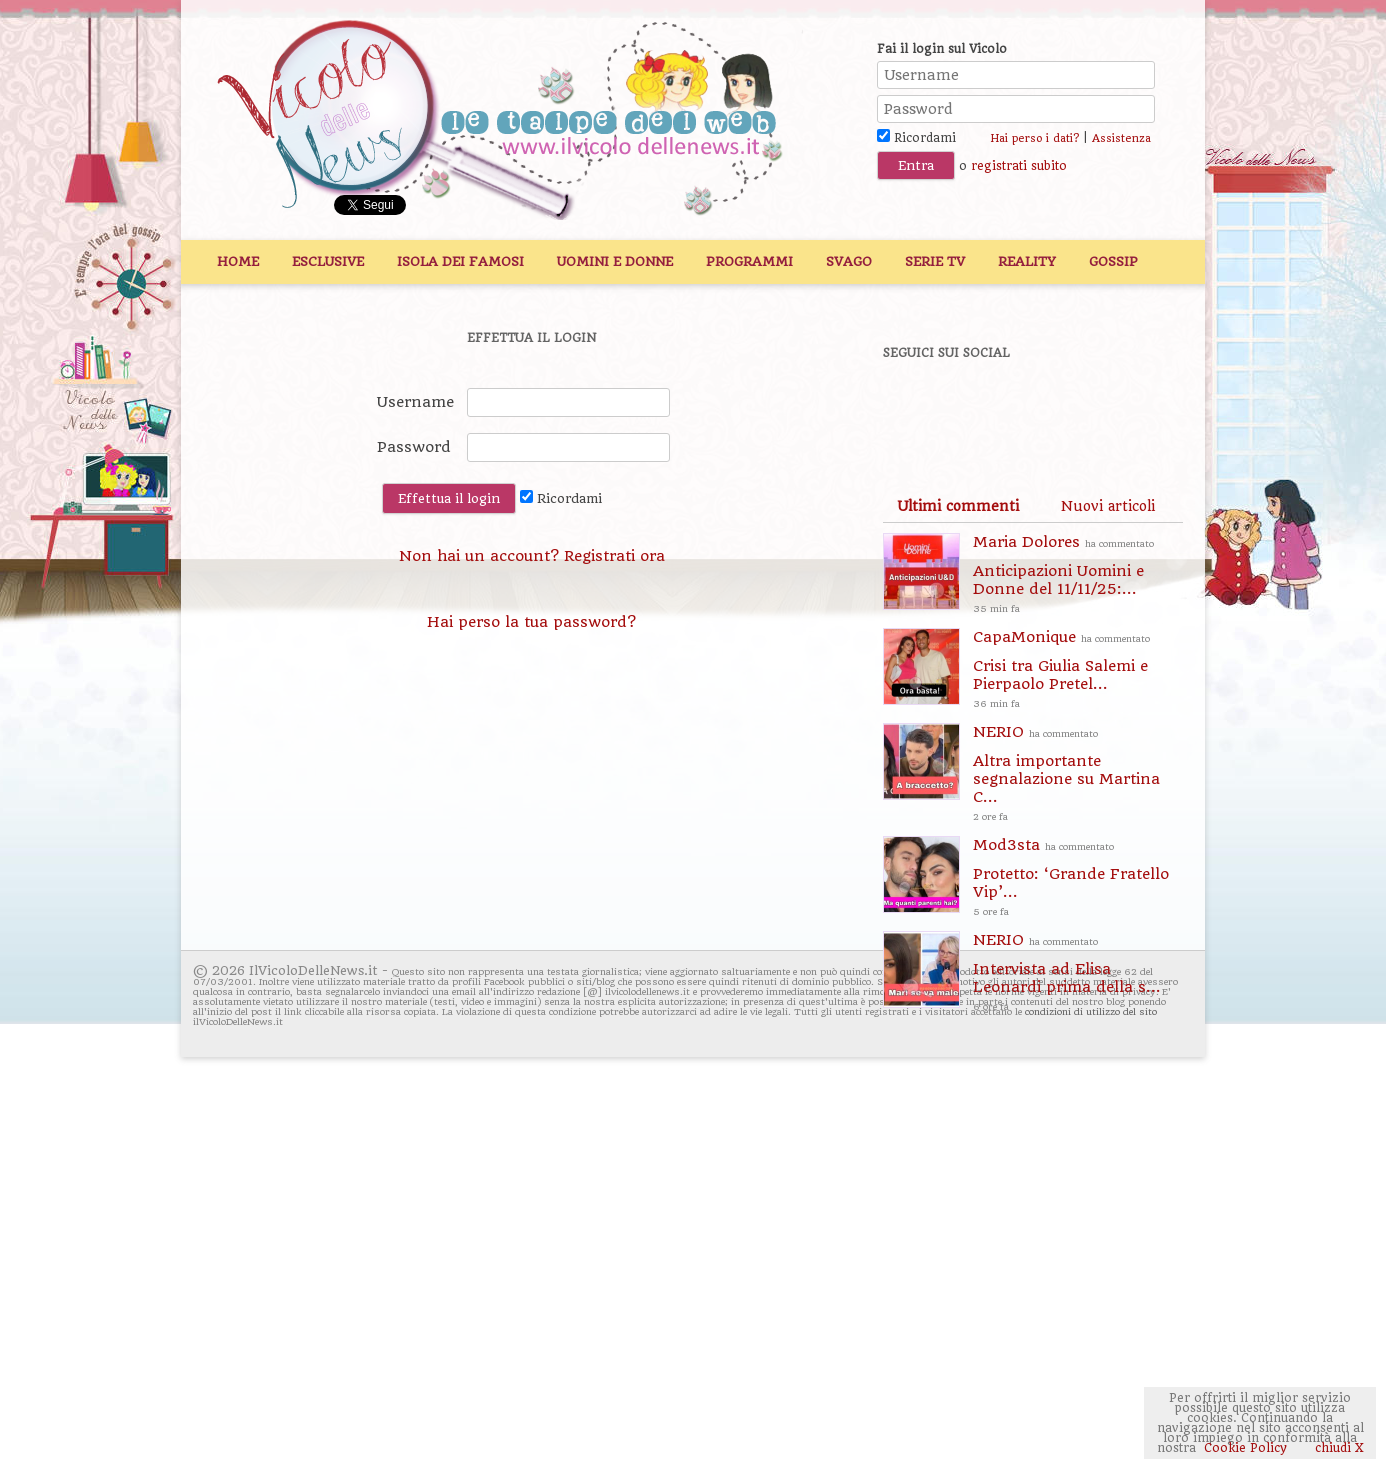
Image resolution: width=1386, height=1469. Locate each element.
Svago (849, 261)
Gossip (1113, 261)
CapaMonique (1078, 670)
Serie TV (935, 261)
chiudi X (1337, 1448)
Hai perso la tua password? (531, 622)
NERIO (1078, 774)
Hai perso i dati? (1034, 138)
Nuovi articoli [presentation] (1108, 506)
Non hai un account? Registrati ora (532, 556)
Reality (1027, 261)
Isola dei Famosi (460, 261)
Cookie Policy (1245, 1448)
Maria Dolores (1078, 575)
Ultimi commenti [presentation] (958, 506)
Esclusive (328, 261)
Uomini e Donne (615, 261)
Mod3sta (1078, 878)
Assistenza (1121, 138)
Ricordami (916, 138)
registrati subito (1019, 166)
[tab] (958, 506)
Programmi (749, 261)
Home (238, 261)
